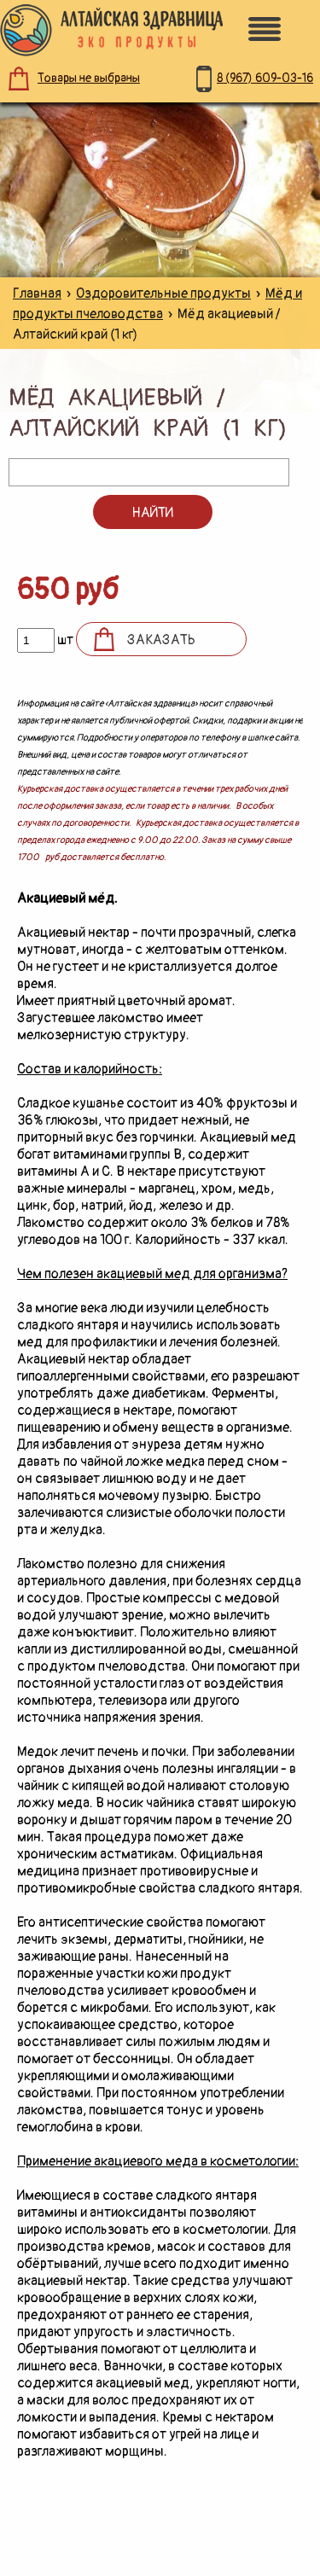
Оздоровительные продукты (163, 293)
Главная (37, 293)
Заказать (161, 639)
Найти (152, 512)
